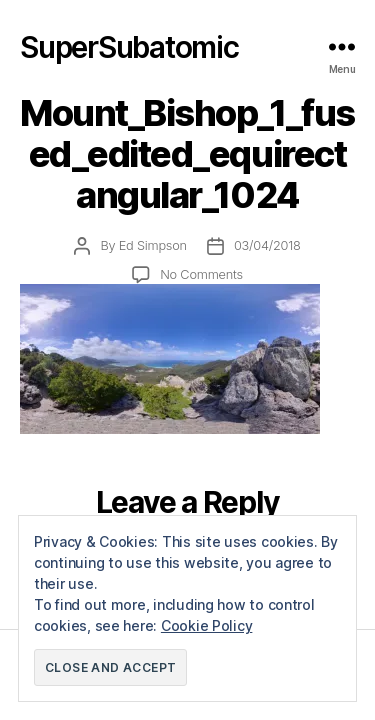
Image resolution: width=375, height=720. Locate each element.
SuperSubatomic (129, 47)
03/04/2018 (267, 245)
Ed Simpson (153, 245)
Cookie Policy (207, 625)
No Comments (201, 274)
